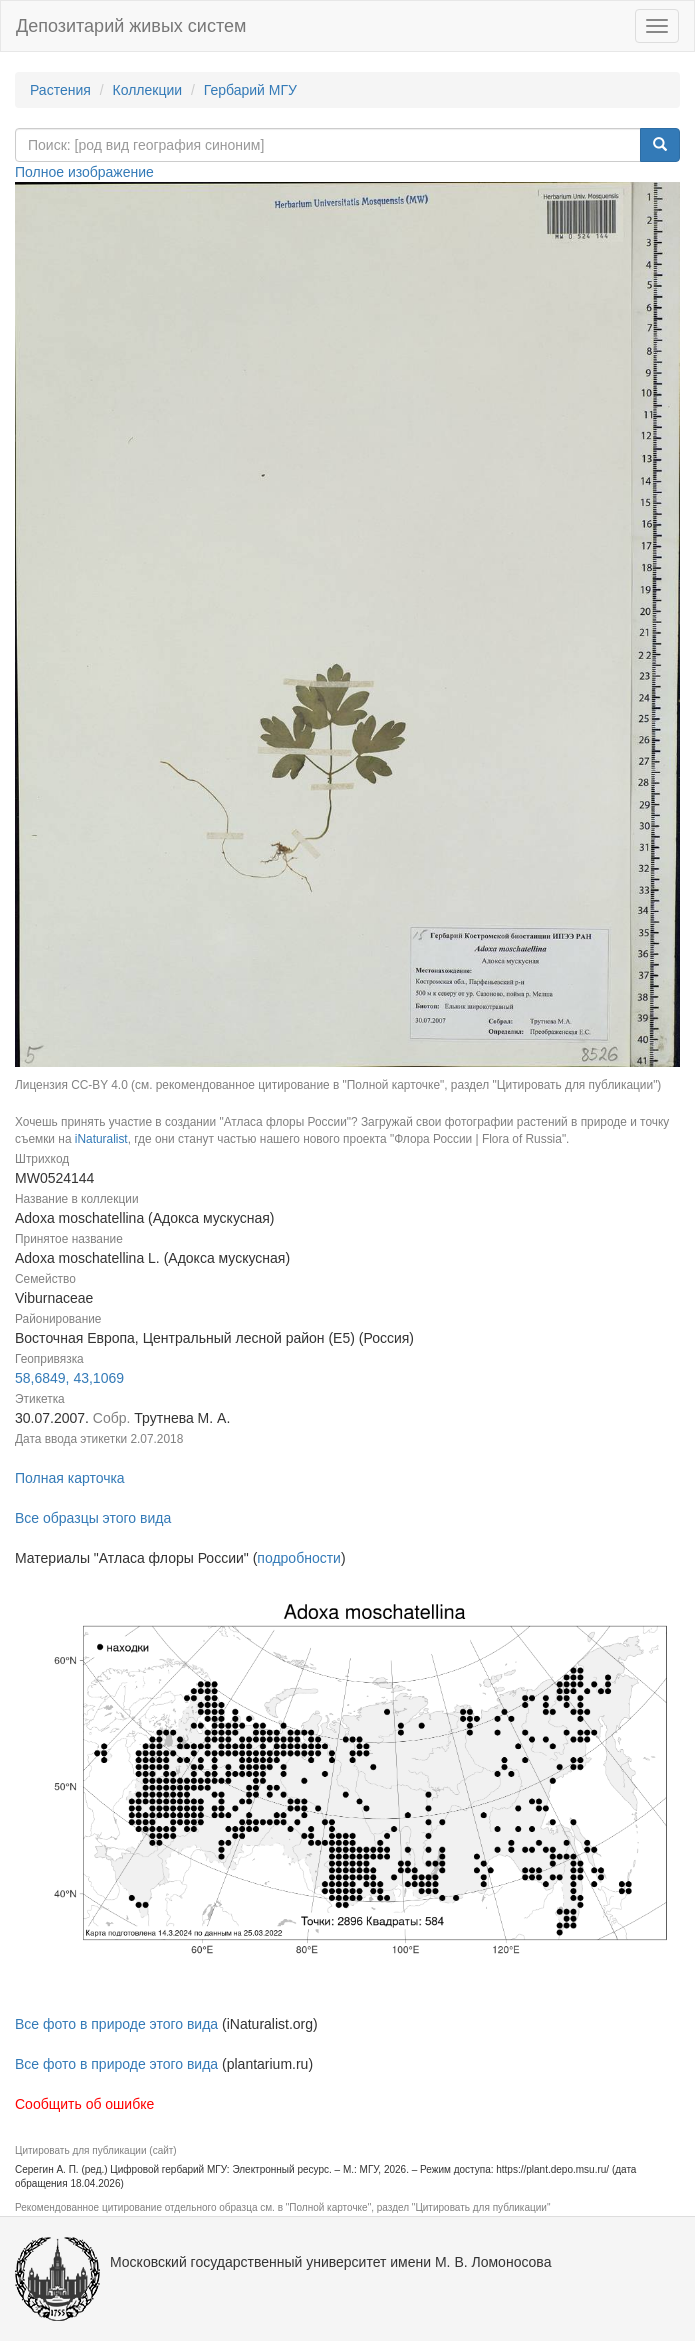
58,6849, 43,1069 (69, 1378)
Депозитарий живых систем (131, 26)
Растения (60, 90)
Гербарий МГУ (250, 90)
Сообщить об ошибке (84, 2104)
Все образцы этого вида (93, 1518)
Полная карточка (70, 1478)
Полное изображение (84, 172)
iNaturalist (101, 1139)
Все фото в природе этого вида (116, 2024)
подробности (299, 1558)
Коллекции (148, 90)
